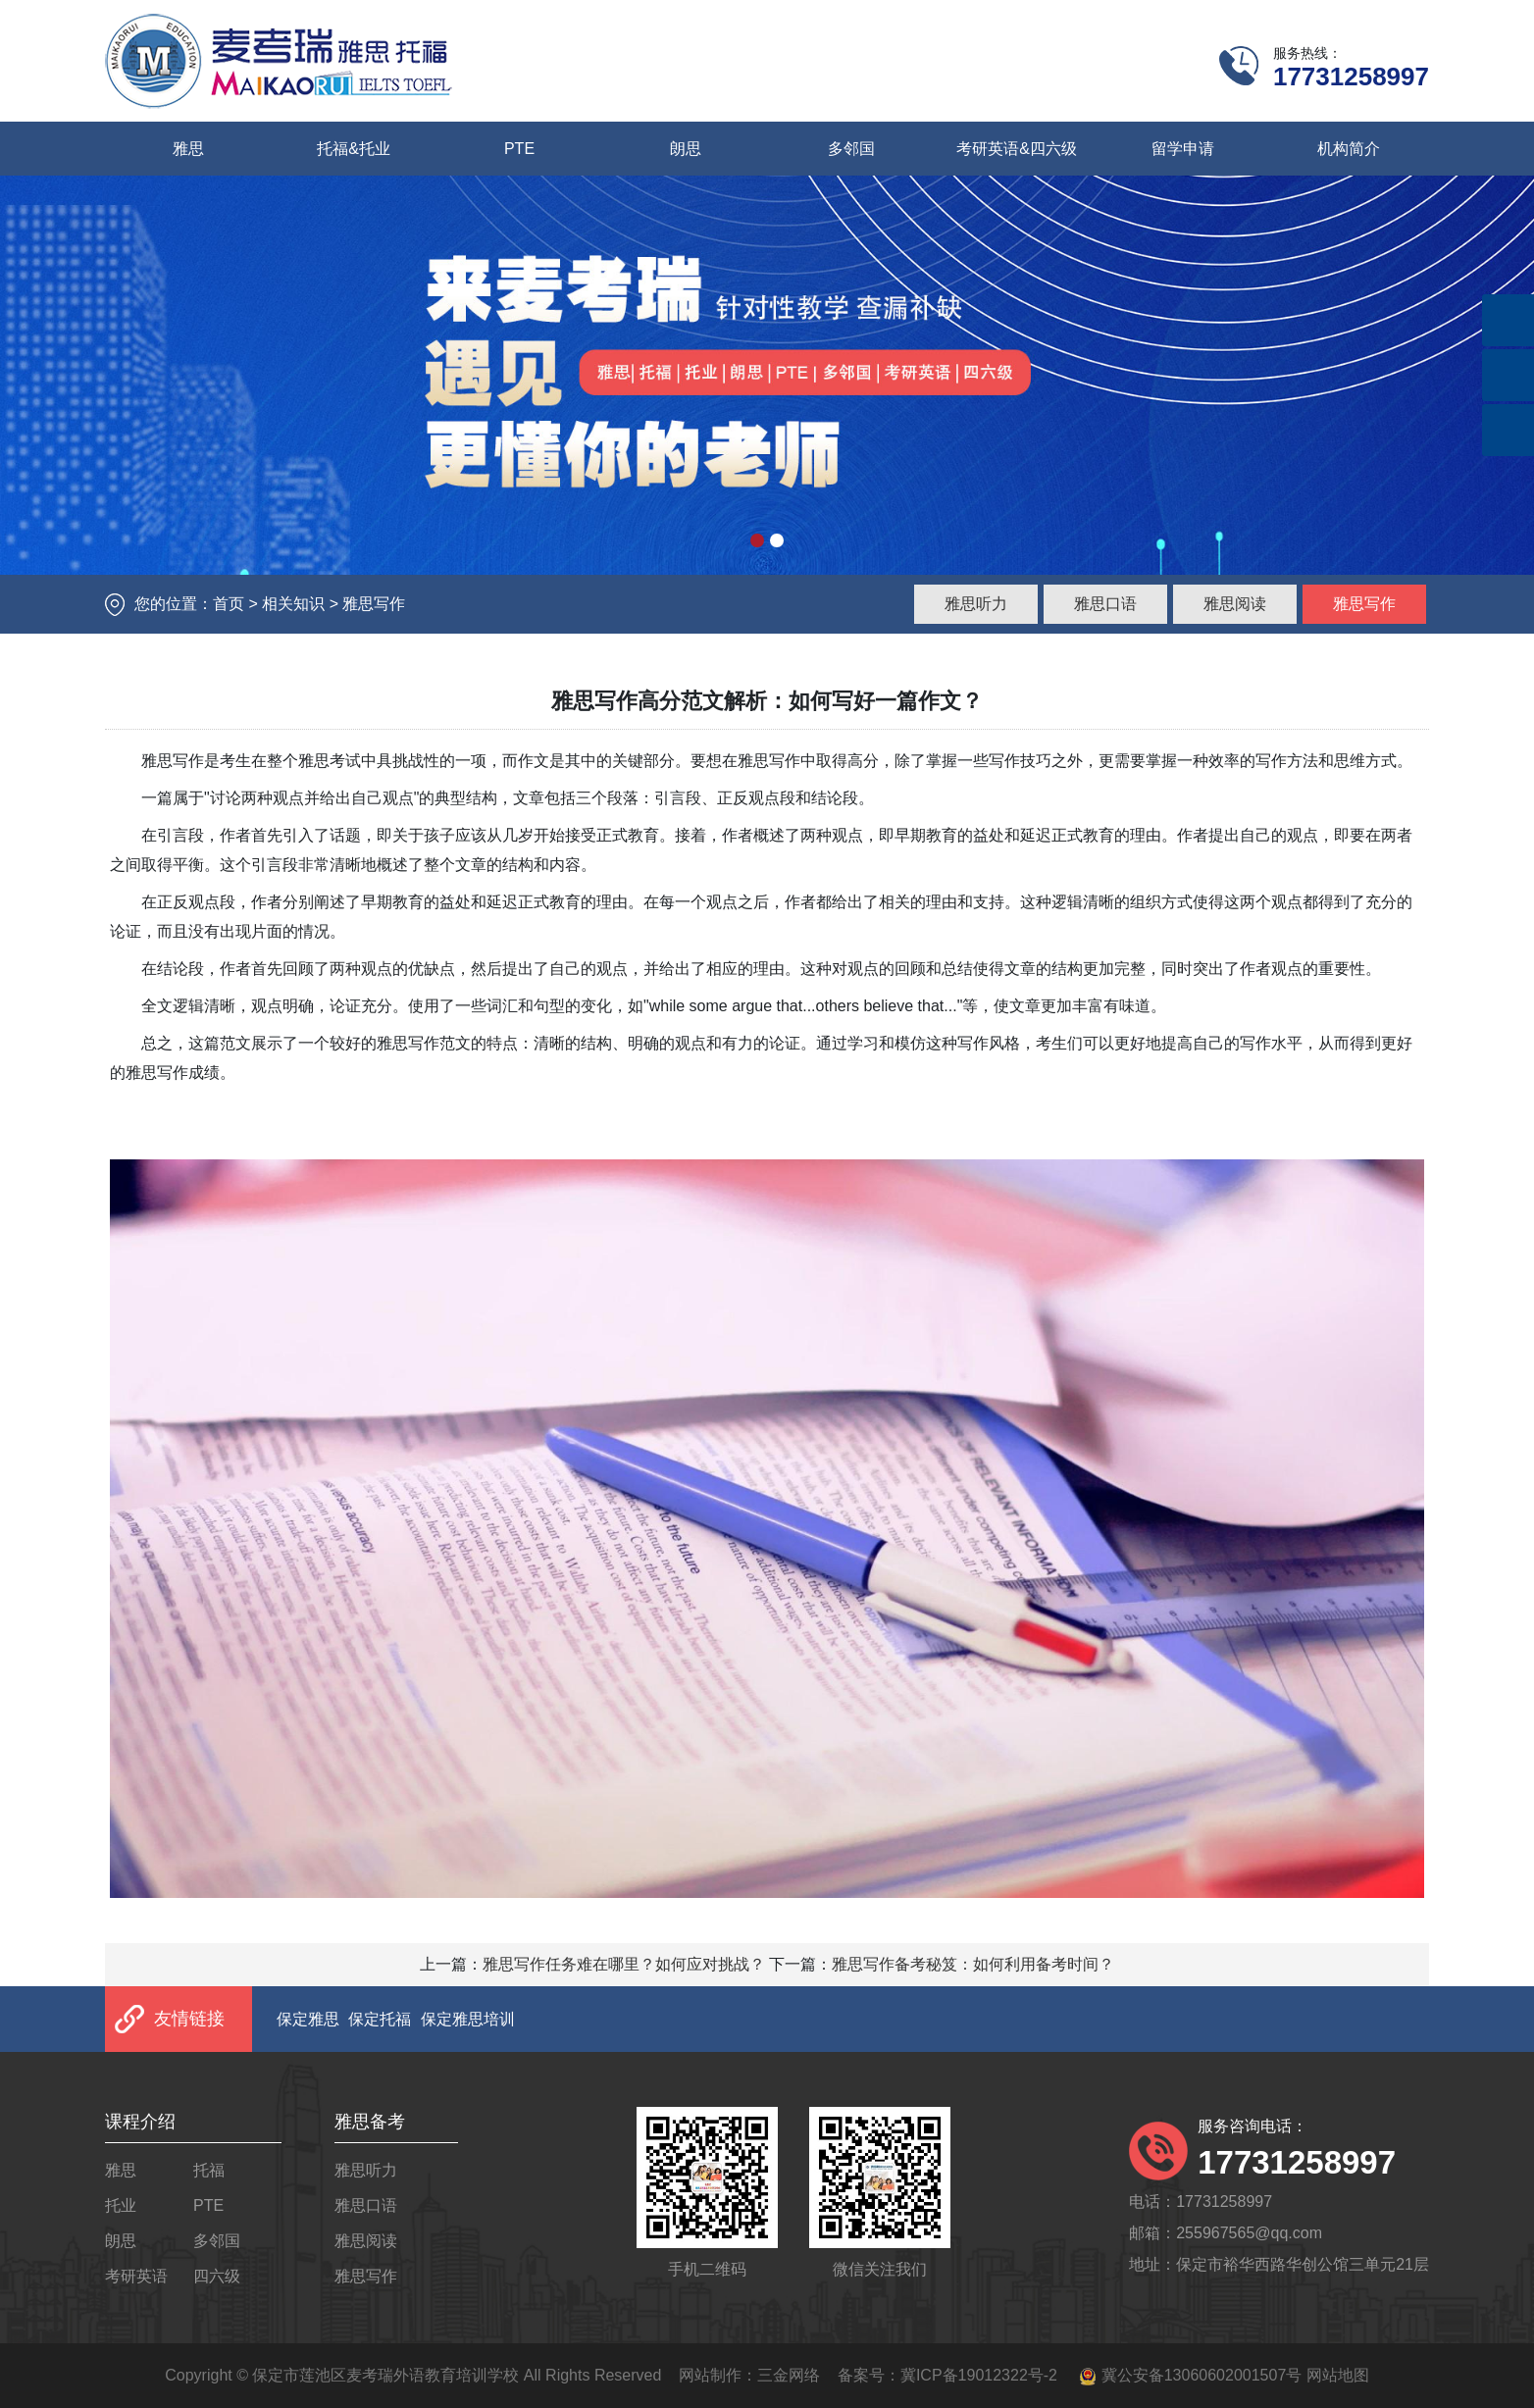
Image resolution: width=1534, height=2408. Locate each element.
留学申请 (1182, 148)
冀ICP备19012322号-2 (978, 2375)
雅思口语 (1105, 603)
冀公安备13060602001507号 (1202, 2375)
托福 (209, 2170)
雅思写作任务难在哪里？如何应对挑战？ (624, 1964)
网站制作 (710, 2375)
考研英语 (136, 2276)
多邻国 (851, 148)
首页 (228, 603)
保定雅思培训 (468, 2019)
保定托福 (379, 2019)
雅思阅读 (1234, 603)
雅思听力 (976, 603)
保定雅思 (308, 2019)
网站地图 (1337, 2375)
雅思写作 (1364, 603)
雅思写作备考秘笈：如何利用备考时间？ (973, 1964)
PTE (519, 148)
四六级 (216, 2276)
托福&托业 (353, 148)
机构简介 (1348, 148)
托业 (120, 2205)
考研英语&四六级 (1016, 148)
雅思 (188, 148)
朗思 (685, 148)
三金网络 (788, 2375)
